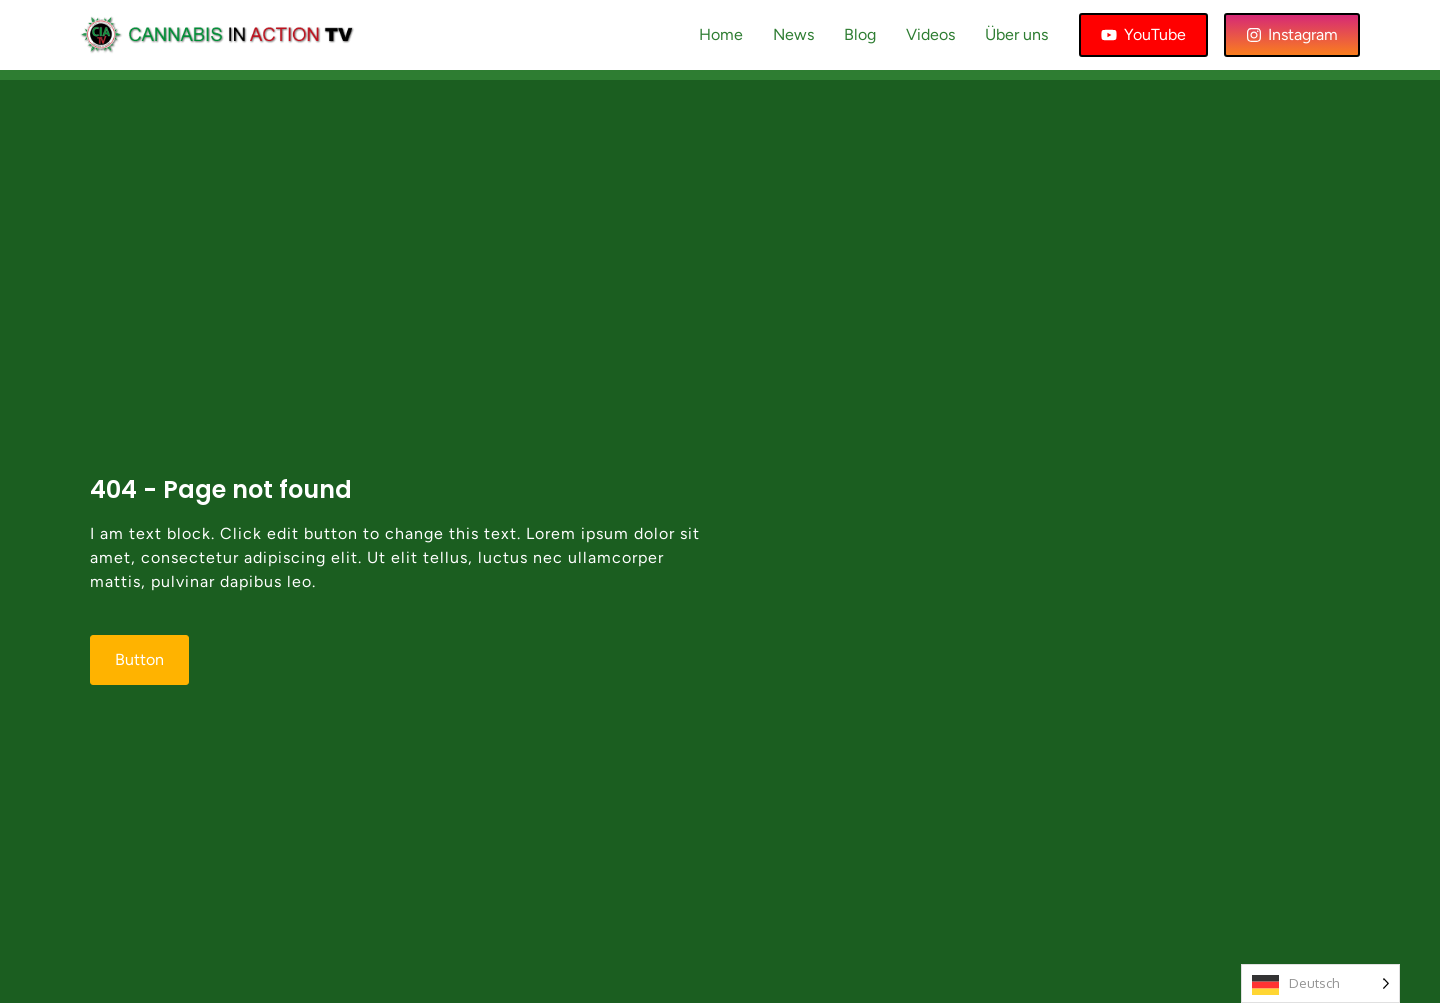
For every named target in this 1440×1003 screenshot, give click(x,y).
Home (721, 34)
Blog (860, 34)
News (793, 34)
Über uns (1016, 34)
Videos (930, 34)
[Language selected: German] (1320, 983)
